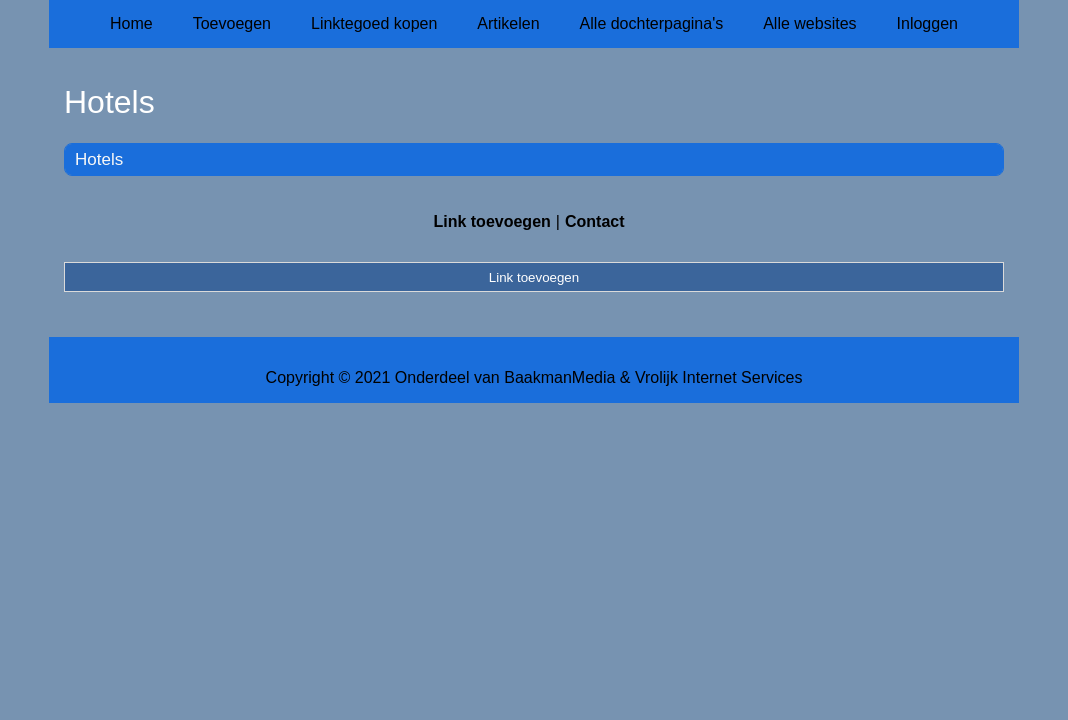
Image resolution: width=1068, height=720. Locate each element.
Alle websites (809, 23)
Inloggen (927, 23)
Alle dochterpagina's (652, 23)
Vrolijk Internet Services (718, 377)
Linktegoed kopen (374, 23)
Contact (595, 221)
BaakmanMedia (559, 377)
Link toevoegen (491, 221)
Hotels (99, 159)
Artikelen (508, 23)
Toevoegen (232, 23)
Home (131, 23)
